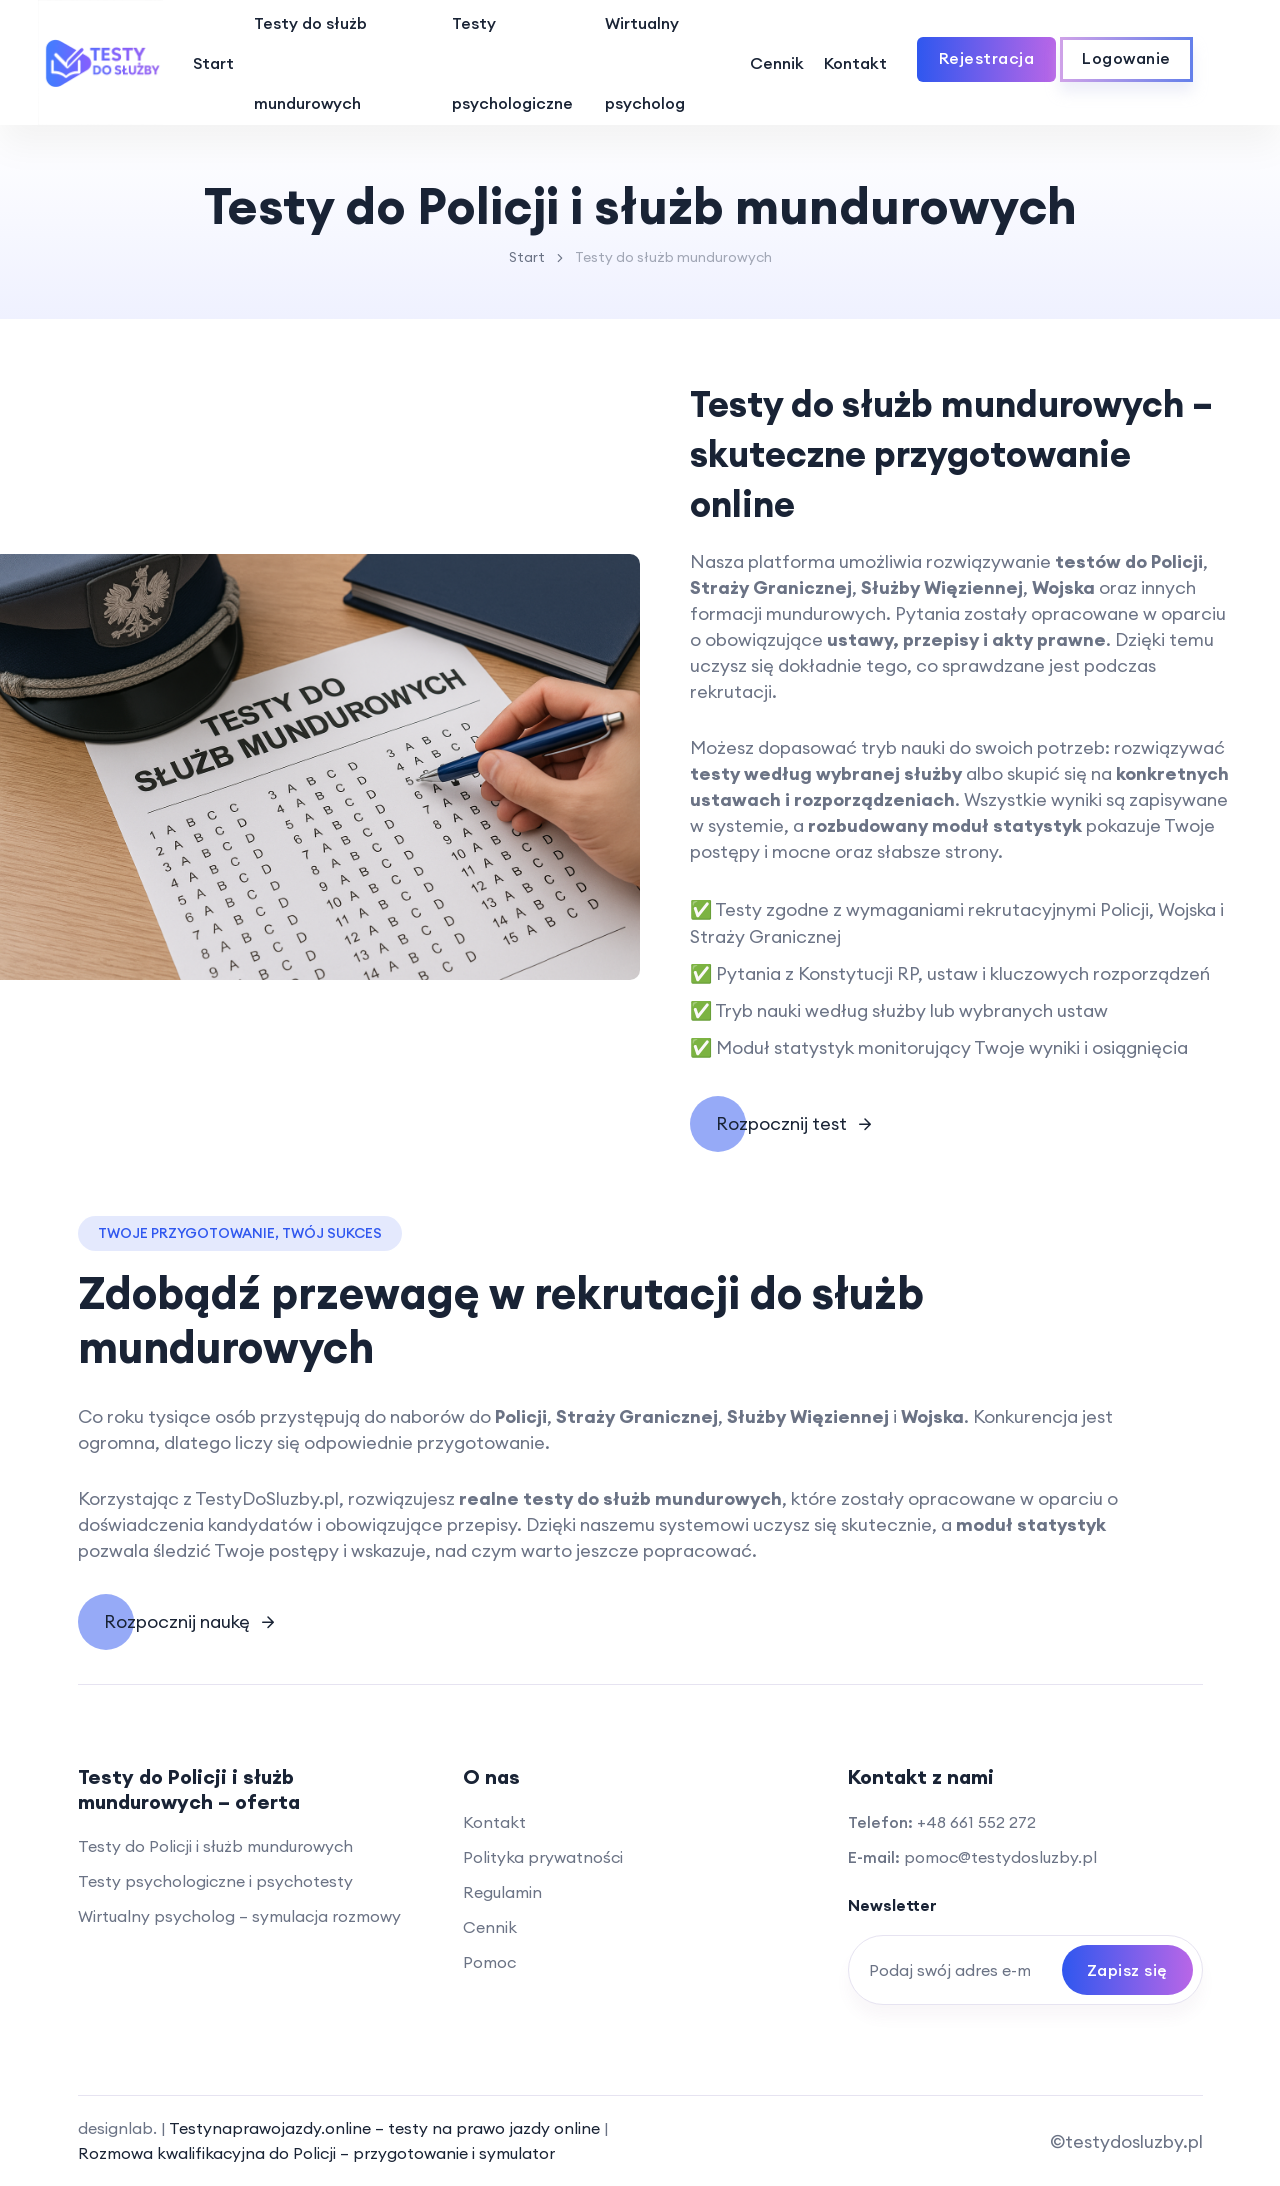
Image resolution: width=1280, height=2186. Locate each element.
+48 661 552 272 (976, 1822)
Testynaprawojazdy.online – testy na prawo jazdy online (386, 2128)
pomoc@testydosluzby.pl (1000, 1857)
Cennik (777, 63)
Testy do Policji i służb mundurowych (215, 1846)
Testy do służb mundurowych (310, 63)
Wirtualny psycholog (645, 63)
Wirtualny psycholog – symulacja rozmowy (239, 1916)
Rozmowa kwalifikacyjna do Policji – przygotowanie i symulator (316, 2153)
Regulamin (502, 1892)
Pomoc (489, 1962)
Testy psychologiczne (512, 63)
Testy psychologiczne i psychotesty (215, 1881)
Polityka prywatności (543, 1857)
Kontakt (855, 63)
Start (213, 63)
